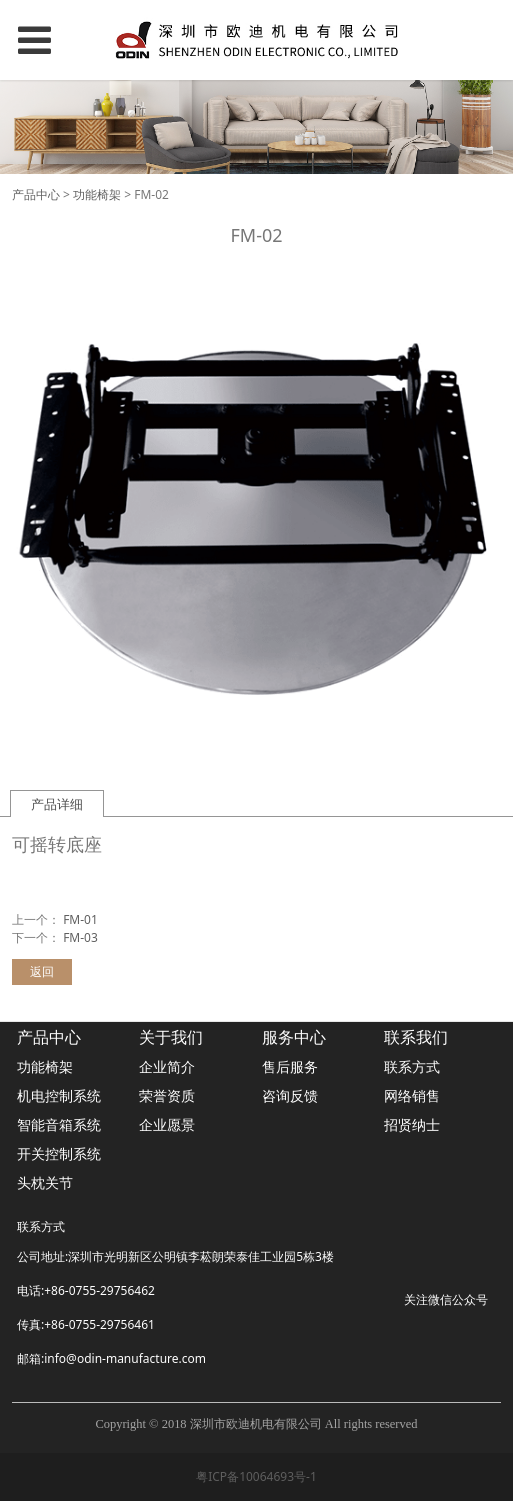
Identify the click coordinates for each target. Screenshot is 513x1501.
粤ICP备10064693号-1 (256, 1476)
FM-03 (80, 937)
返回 (42, 971)
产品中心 (36, 194)
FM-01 (80, 919)
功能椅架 (97, 194)
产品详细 (57, 804)
